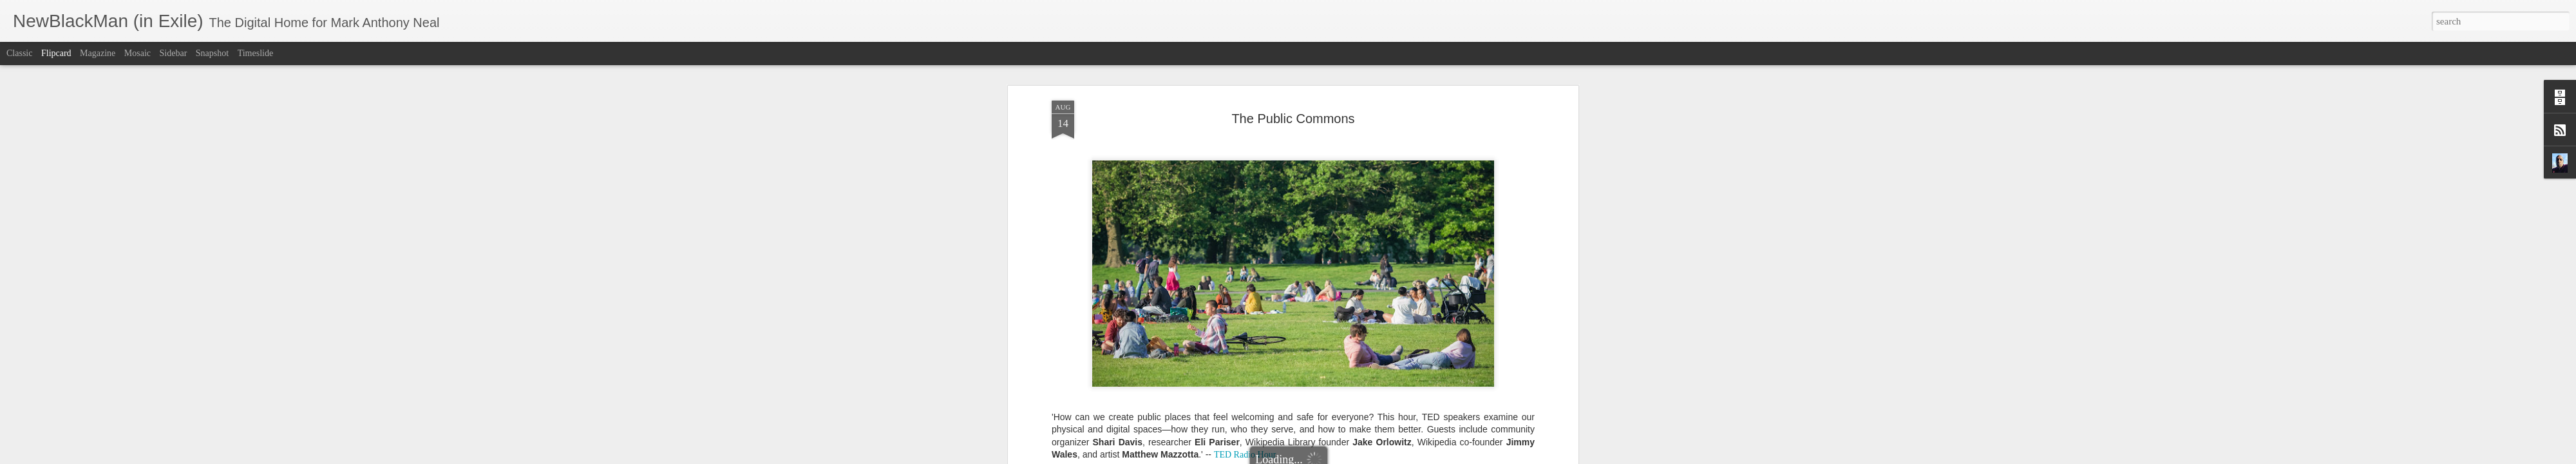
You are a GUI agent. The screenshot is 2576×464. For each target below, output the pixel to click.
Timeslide (256, 53)
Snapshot (212, 53)
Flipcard (56, 53)
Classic (19, 53)
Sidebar (173, 53)
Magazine (97, 53)
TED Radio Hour (1245, 244)
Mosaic (137, 53)
